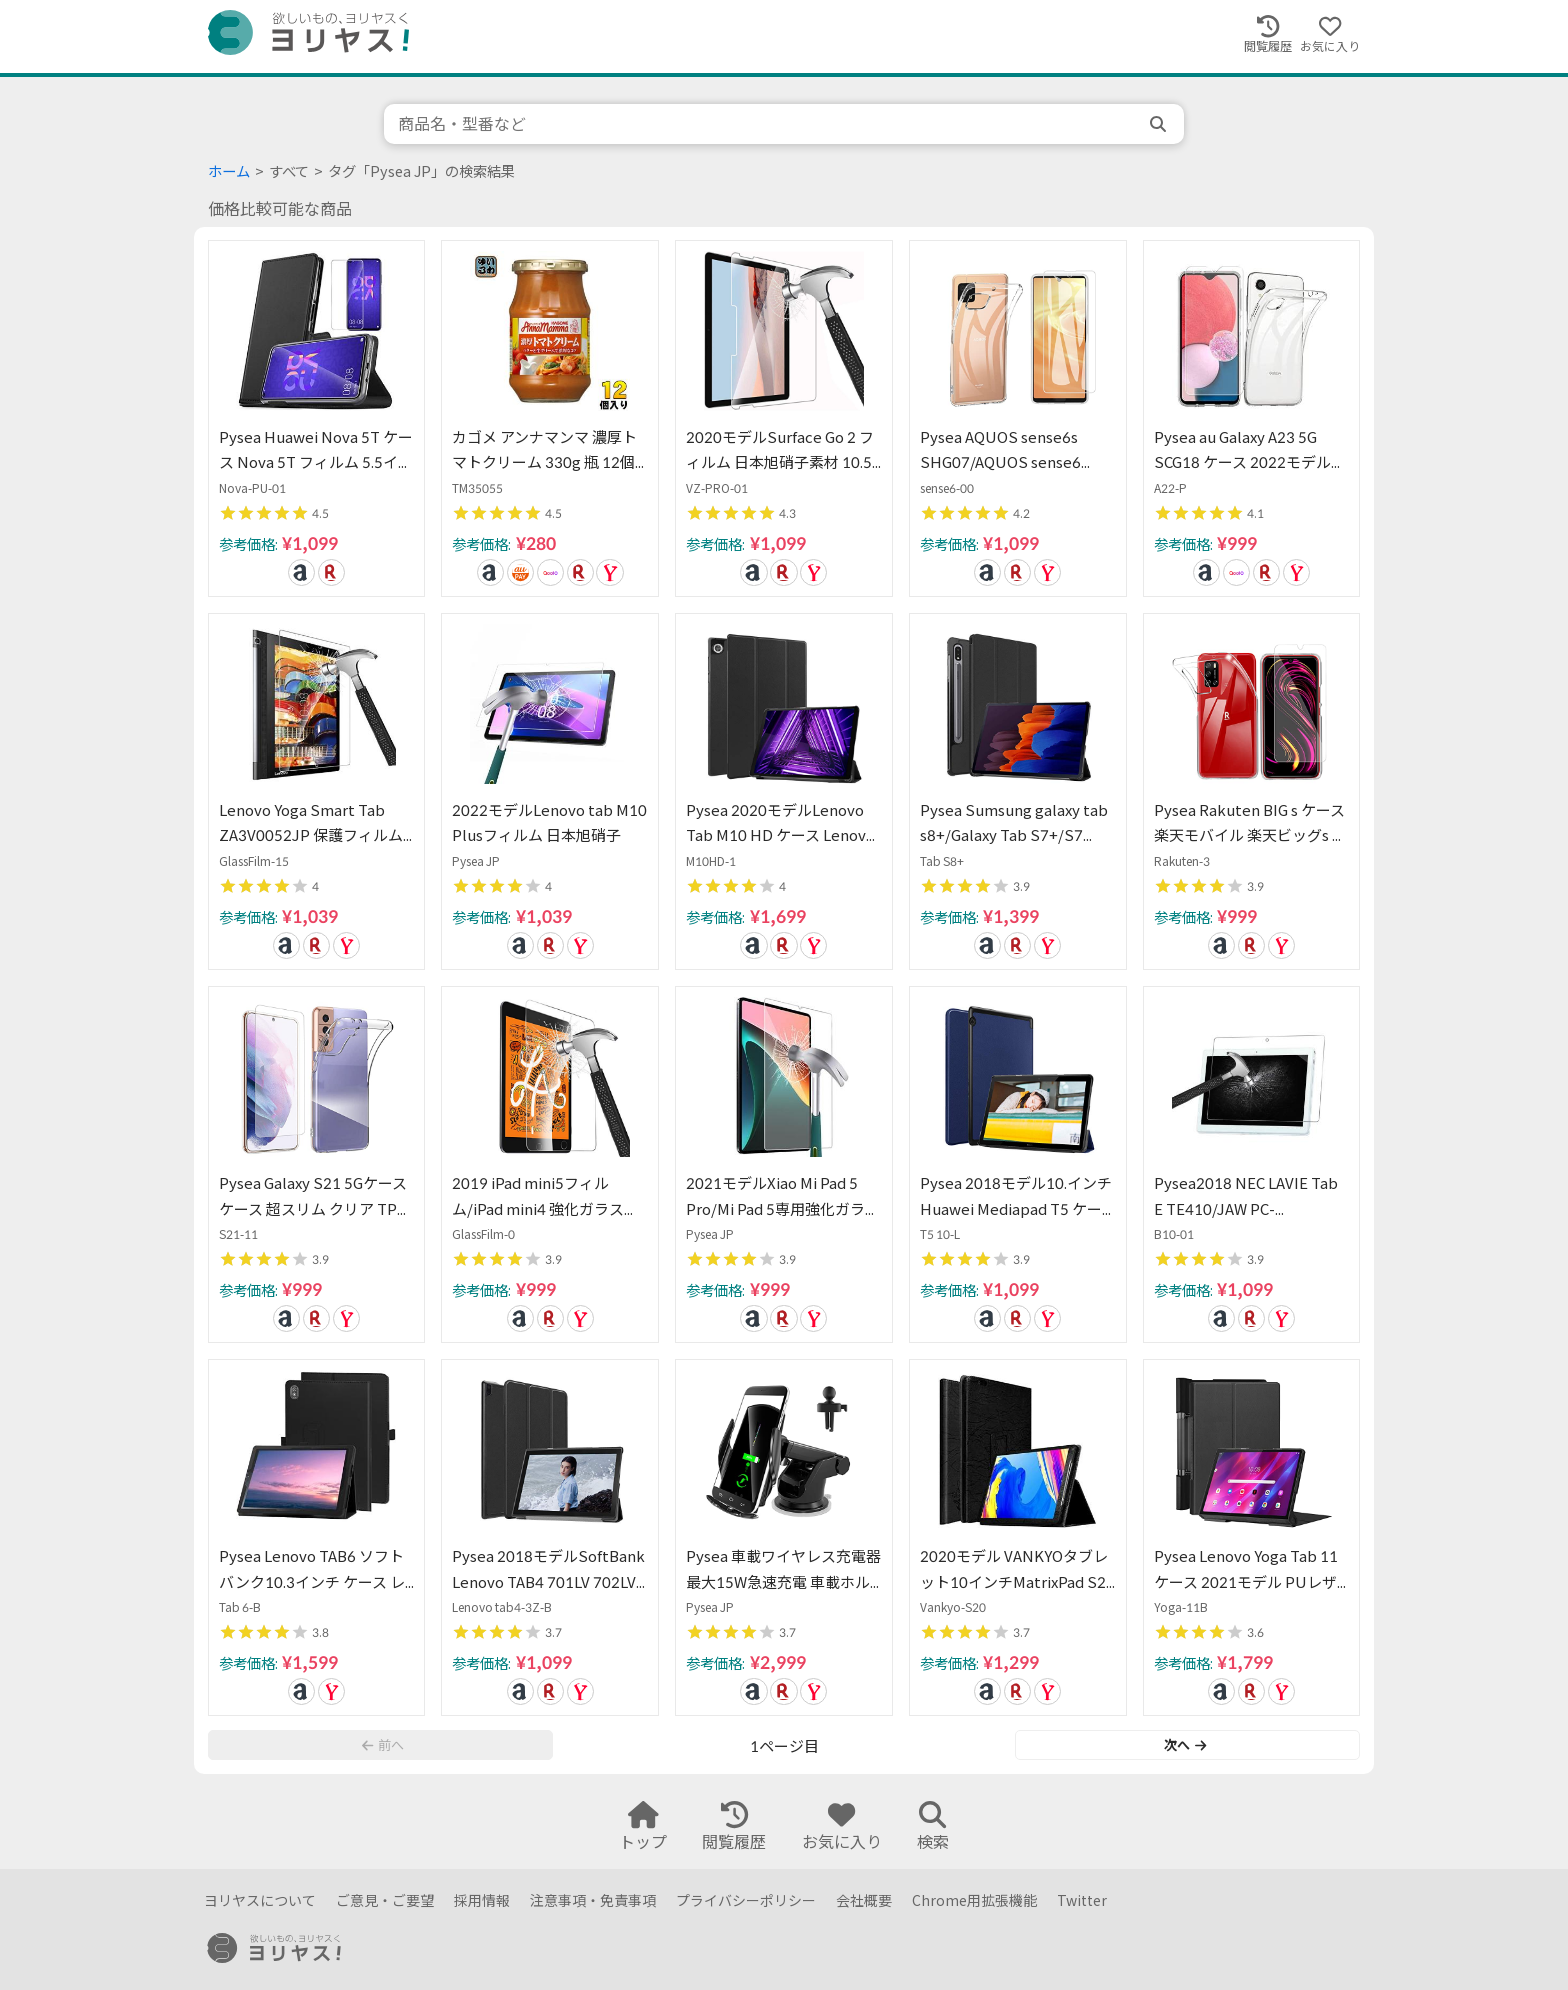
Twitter (1082, 1900)
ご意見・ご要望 (385, 1900)
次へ (1185, 1745)
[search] (1160, 124)
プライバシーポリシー (746, 1900)
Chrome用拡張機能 (974, 1900)
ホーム (229, 171)
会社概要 (864, 1900)
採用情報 (482, 1900)
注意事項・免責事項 (593, 1900)
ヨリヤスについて (260, 1900)
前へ (383, 1745)
